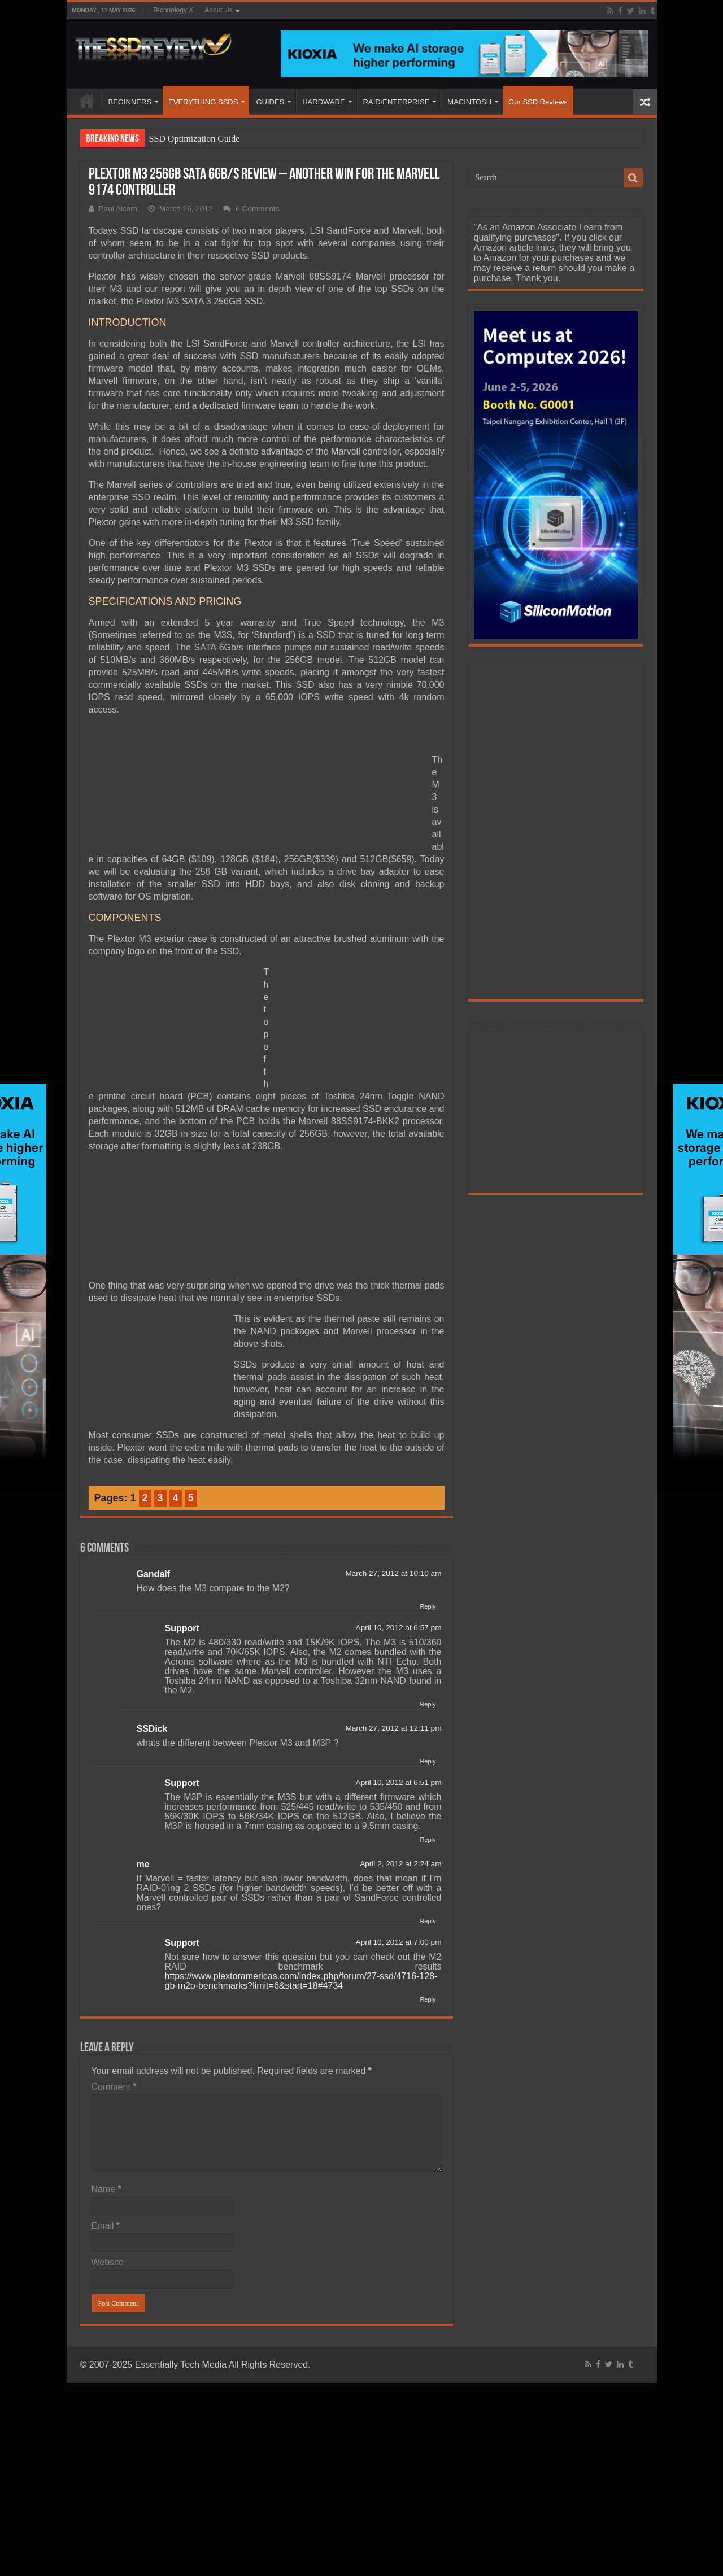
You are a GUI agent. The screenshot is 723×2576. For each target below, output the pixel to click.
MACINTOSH (469, 102)
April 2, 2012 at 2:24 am (400, 1863)
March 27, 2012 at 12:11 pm (393, 1728)
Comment (114, 2087)
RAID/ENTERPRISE (396, 102)
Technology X (173, 10)
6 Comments (257, 208)
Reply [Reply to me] (427, 1921)
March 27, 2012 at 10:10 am (393, 1573)
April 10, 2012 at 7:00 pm (399, 1942)
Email (106, 2225)
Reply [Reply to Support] (427, 1704)
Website (108, 2262)
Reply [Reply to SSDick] (427, 1761)
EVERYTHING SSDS (203, 102)
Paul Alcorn (118, 208)
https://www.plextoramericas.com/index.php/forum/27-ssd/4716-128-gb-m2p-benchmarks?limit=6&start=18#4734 (301, 1980)
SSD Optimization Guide (194, 138)
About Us (218, 10)
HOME (87, 100)
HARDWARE (323, 102)
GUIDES (270, 102)
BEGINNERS (130, 102)
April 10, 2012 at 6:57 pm (399, 1627)
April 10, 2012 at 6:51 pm (399, 1782)
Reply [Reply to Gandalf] (427, 1606)
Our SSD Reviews (538, 102)
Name (106, 2189)
